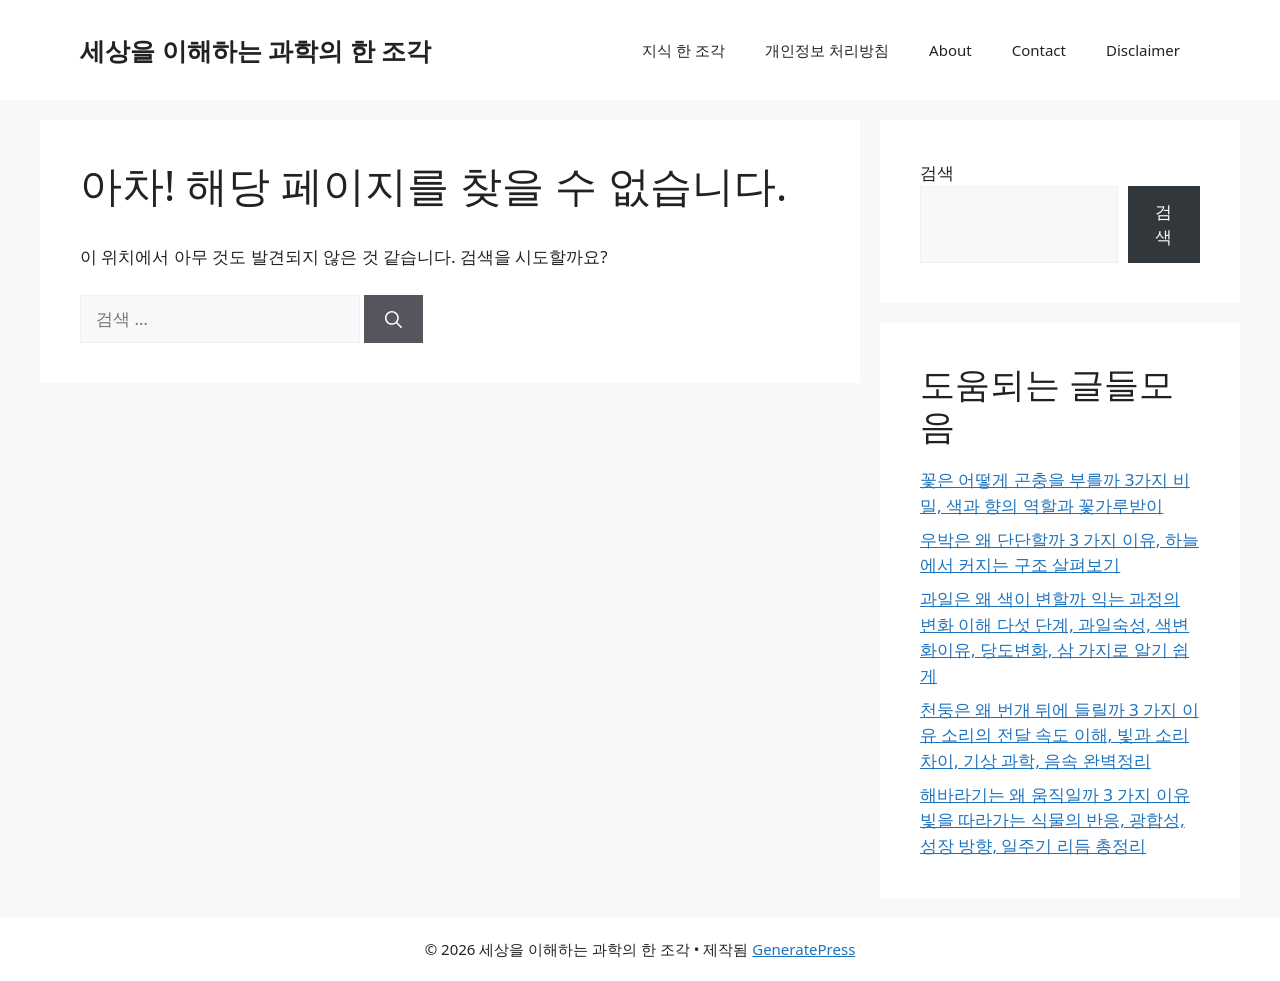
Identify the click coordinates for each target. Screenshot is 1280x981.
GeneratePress (803, 949)
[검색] (393, 319)
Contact (1039, 50)
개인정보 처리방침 (827, 50)
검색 (937, 172)
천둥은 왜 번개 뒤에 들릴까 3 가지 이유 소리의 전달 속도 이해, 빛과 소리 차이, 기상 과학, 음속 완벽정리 (1059, 735)
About (950, 50)
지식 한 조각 (683, 50)
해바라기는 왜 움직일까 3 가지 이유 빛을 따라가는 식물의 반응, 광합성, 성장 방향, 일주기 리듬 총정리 (1055, 820)
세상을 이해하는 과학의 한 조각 (255, 50)
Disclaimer (1143, 50)
